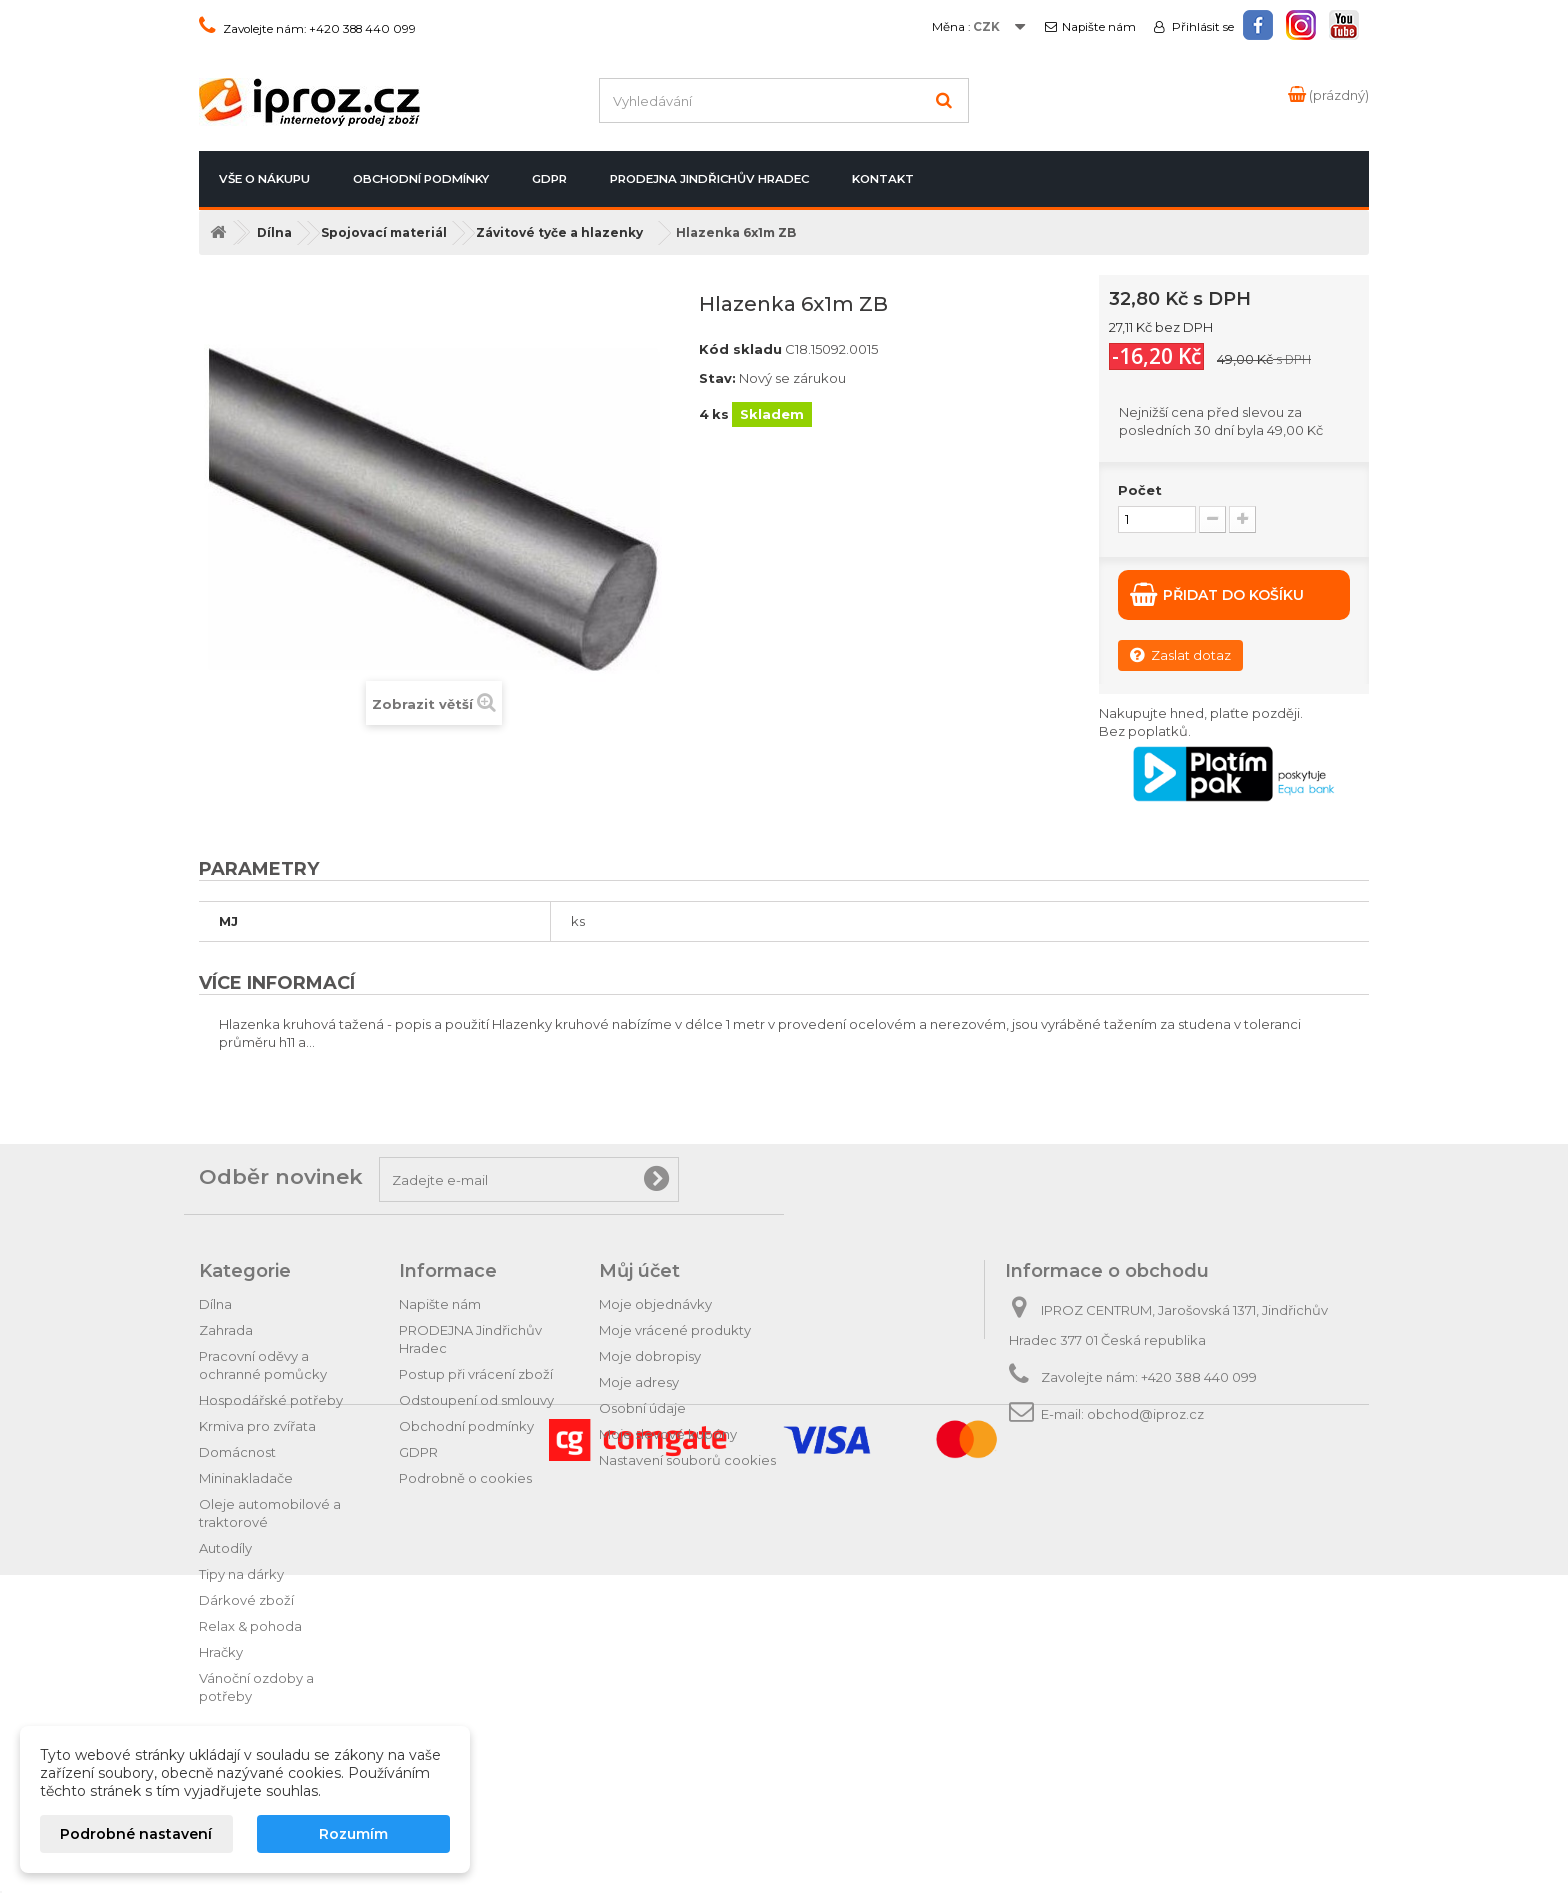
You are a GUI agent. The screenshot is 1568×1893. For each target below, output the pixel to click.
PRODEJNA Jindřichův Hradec (709, 179)
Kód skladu (740, 349)
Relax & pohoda (250, 1626)
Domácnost (237, 1452)
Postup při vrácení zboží (476, 1374)
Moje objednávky (655, 1304)
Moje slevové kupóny (668, 1434)
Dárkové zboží (246, 1600)
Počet (1140, 490)
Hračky (221, 1652)
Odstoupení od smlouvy (476, 1400)
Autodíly (225, 1548)
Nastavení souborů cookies (687, 1460)
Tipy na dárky (241, 1574)
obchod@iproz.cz (1145, 1414)
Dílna (215, 1304)
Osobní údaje (642, 1408)
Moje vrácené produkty (675, 1330)
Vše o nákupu (264, 179)
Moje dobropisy (650, 1356)
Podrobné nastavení (136, 1834)
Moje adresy (639, 1382)
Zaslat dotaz (1180, 654)
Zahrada (226, 1330)
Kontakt (883, 179)
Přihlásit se (1201, 27)
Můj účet (639, 1271)
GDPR (549, 179)
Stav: (717, 378)
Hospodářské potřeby (271, 1400)
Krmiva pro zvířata (257, 1426)
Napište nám (1099, 27)
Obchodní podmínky (421, 179)
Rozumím (353, 1834)
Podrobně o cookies (465, 1478)
